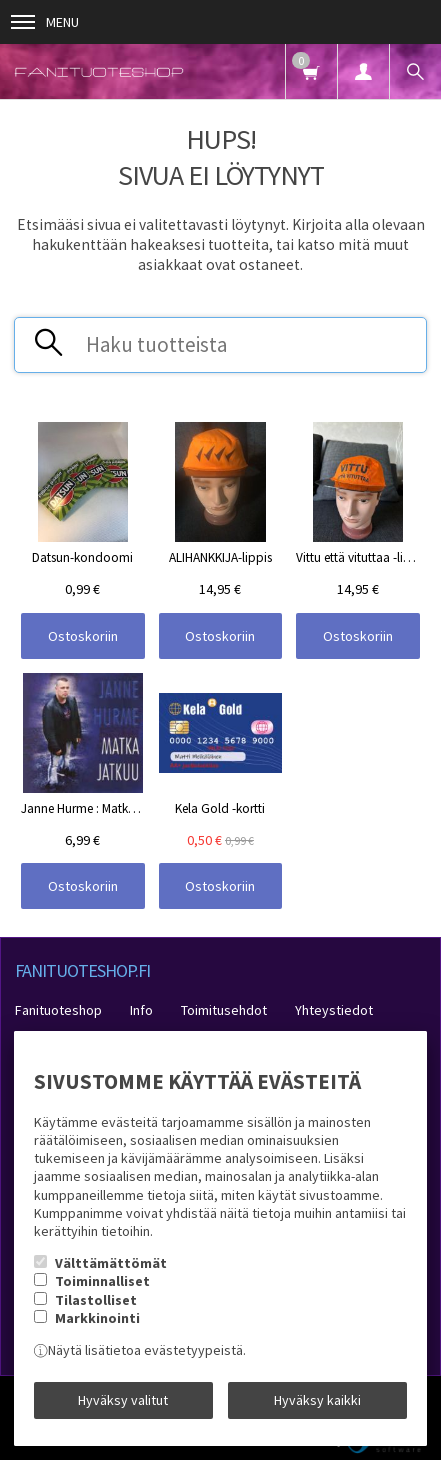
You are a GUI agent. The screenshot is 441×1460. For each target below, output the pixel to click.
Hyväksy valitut (123, 1400)
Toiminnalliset (102, 1281)
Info (141, 1010)
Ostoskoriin (83, 636)
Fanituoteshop (58, 1010)
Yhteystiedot (334, 1010)
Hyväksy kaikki (317, 1400)
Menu (45, 22)
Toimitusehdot (224, 1010)
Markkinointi (97, 1318)
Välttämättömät (111, 1263)
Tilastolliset (96, 1300)
